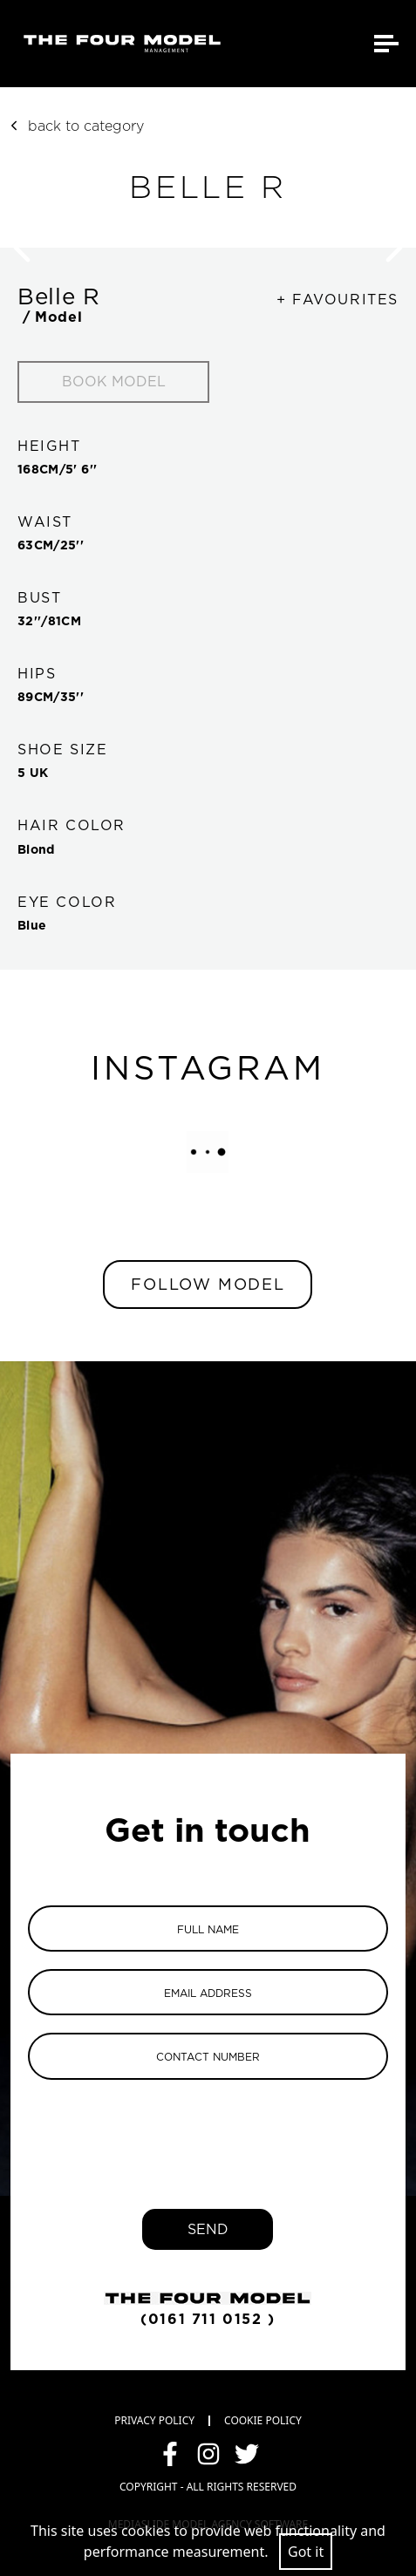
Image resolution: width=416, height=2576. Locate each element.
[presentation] (207, 2131)
